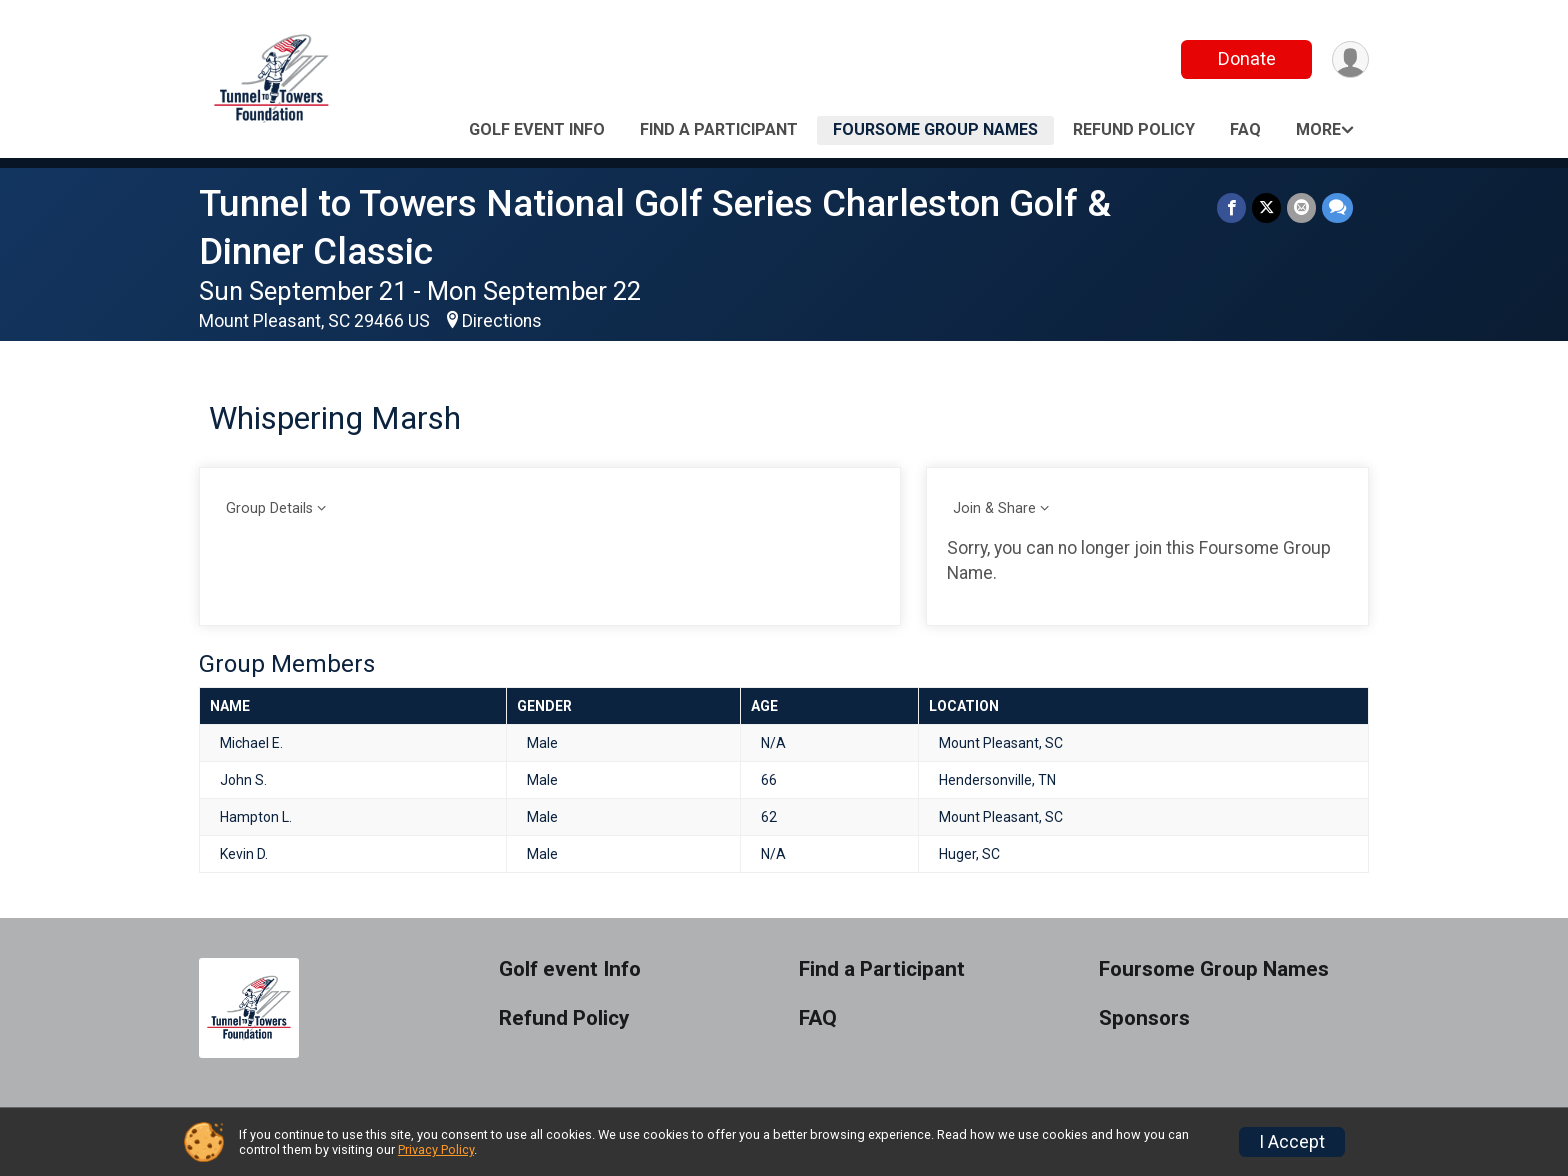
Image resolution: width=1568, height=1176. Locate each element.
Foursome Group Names (935, 129)
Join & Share (994, 508)
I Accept (1292, 1142)
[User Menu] (1350, 59)
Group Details (269, 508)
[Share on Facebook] (1231, 207)
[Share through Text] (1337, 207)
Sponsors (1144, 1018)
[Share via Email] (1301, 207)
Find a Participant (719, 129)
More (1318, 129)
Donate (1247, 58)
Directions (502, 321)
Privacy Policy (436, 1149)
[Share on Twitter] (1266, 207)
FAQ (1245, 129)
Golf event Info (537, 129)
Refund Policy (1134, 129)
